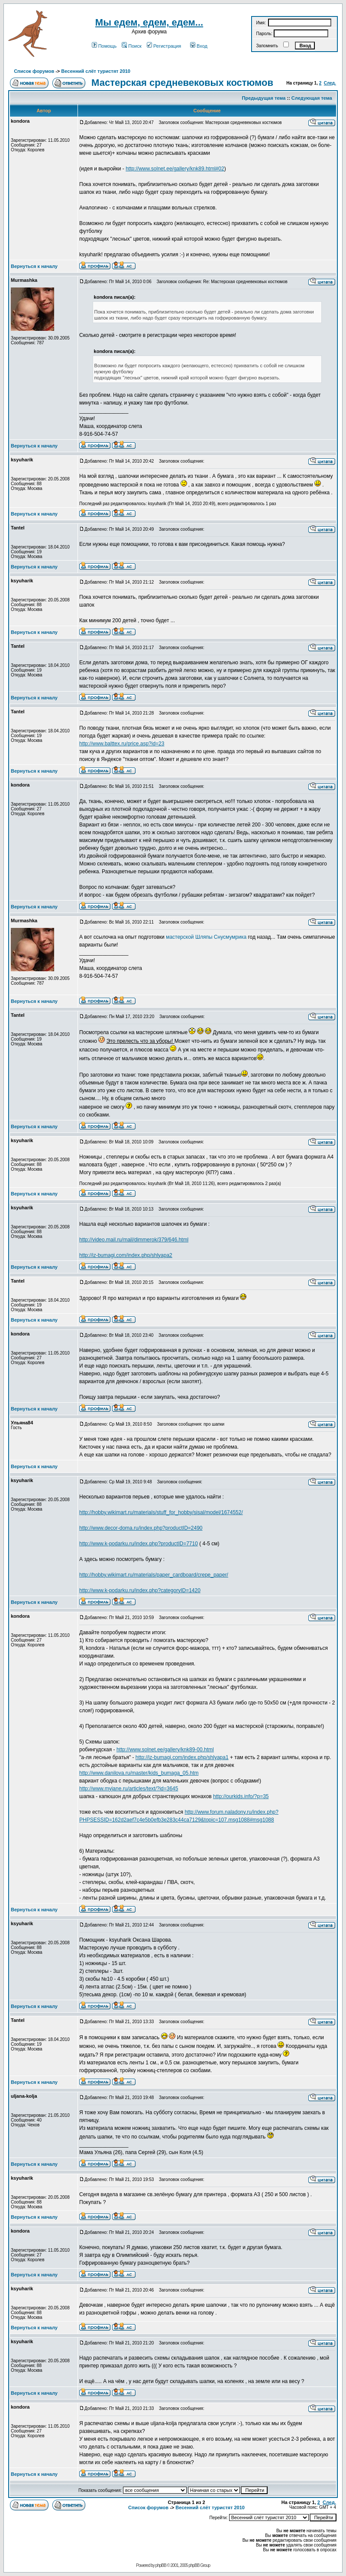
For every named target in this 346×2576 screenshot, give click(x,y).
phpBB (160, 2565)
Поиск (131, 46)
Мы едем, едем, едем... (149, 22)
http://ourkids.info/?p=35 (240, 1796)
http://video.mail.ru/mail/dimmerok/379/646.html (133, 1240)
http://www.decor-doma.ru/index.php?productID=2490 (141, 1528)
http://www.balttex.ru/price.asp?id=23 (121, 744)
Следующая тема (311, 98)
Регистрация (164, 46)
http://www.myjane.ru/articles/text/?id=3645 (128, 1789)
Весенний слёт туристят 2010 (95, 71)
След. (330, 83)
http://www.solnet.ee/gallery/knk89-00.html (165, 1750)
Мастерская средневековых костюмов (182, 82)
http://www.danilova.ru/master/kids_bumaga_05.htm (138, 1773)
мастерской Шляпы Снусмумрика (206, 937)
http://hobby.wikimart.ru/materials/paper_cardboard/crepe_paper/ (153, 1575)
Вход (198, 46)
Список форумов (34, 71)
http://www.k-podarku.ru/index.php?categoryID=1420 (139, 1590)
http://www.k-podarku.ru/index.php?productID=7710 (138, 1544)
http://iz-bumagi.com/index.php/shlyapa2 (125, 1255)
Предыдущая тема (264, 98)
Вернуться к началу (34, 266)
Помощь (104, 46)
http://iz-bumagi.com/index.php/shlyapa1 (182, 1757)
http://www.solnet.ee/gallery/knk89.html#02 (175, 169)
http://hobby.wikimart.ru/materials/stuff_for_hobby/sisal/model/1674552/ (161, 1512)
